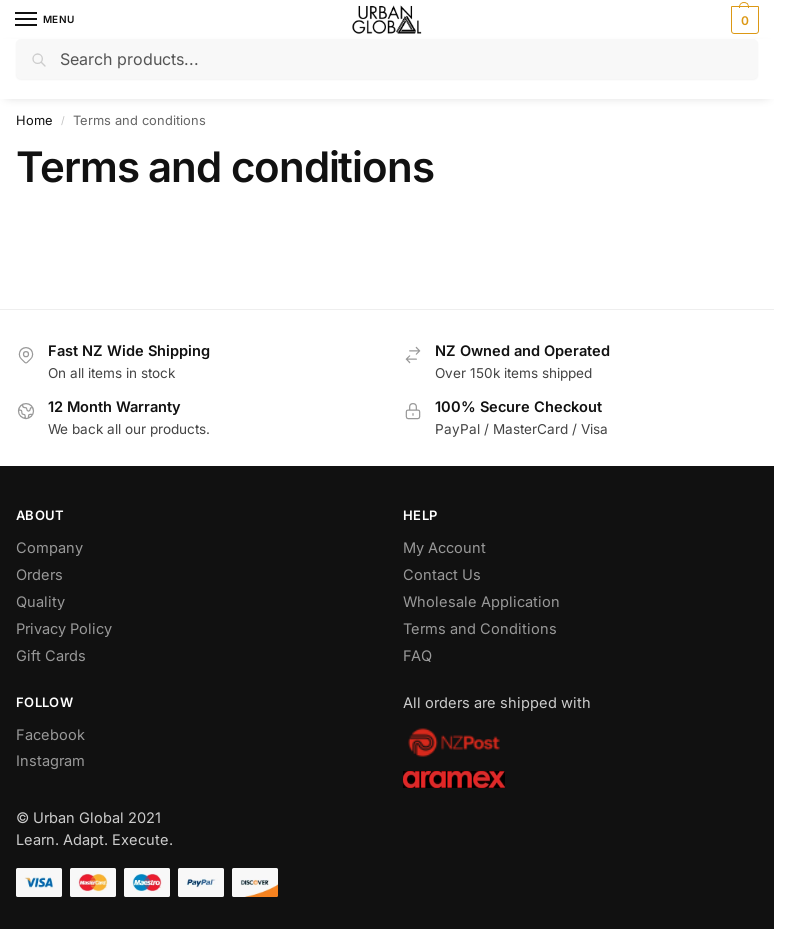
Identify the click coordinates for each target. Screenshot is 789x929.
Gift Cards (51, 656)
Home (34, 120)
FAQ (417, 656)
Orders (39, 575)
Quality (40, 602)
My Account (444, 548)
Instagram (50, 761)
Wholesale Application (481, 602)
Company (49, 548)
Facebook (50, 735)
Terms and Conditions (480, 629)
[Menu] (45, 20)
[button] (742, 20)
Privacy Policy (64, 629)
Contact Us (442, 575)
